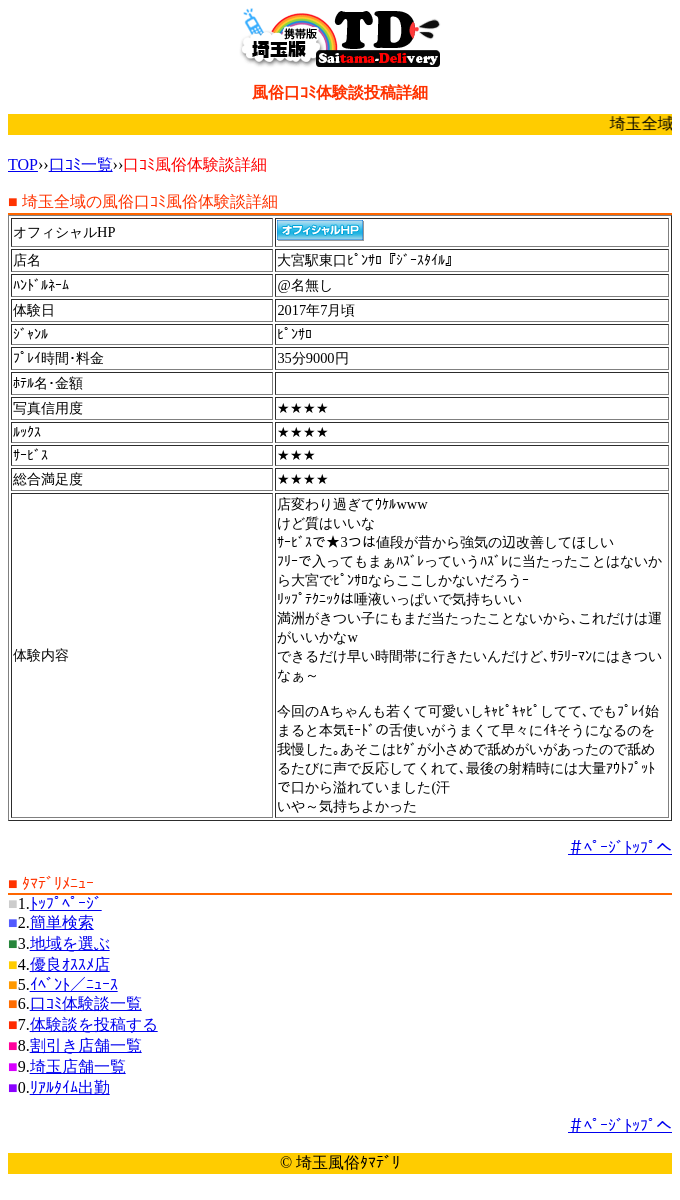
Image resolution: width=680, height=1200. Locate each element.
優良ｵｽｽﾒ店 (70, 964)
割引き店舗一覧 (86, 1045)
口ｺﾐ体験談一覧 (86, 1003)
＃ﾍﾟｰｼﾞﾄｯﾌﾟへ (620, 847)
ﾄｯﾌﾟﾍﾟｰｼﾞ (66, 903)
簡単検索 (62, 922)
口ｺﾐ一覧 (81, 164)
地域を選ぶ (70, 943)
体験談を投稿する (94, 1024)
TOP (23, 164)
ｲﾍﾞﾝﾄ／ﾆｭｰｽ (74, 984)
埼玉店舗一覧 (78, 1066)
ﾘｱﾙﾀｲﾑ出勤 (70, 1087)
